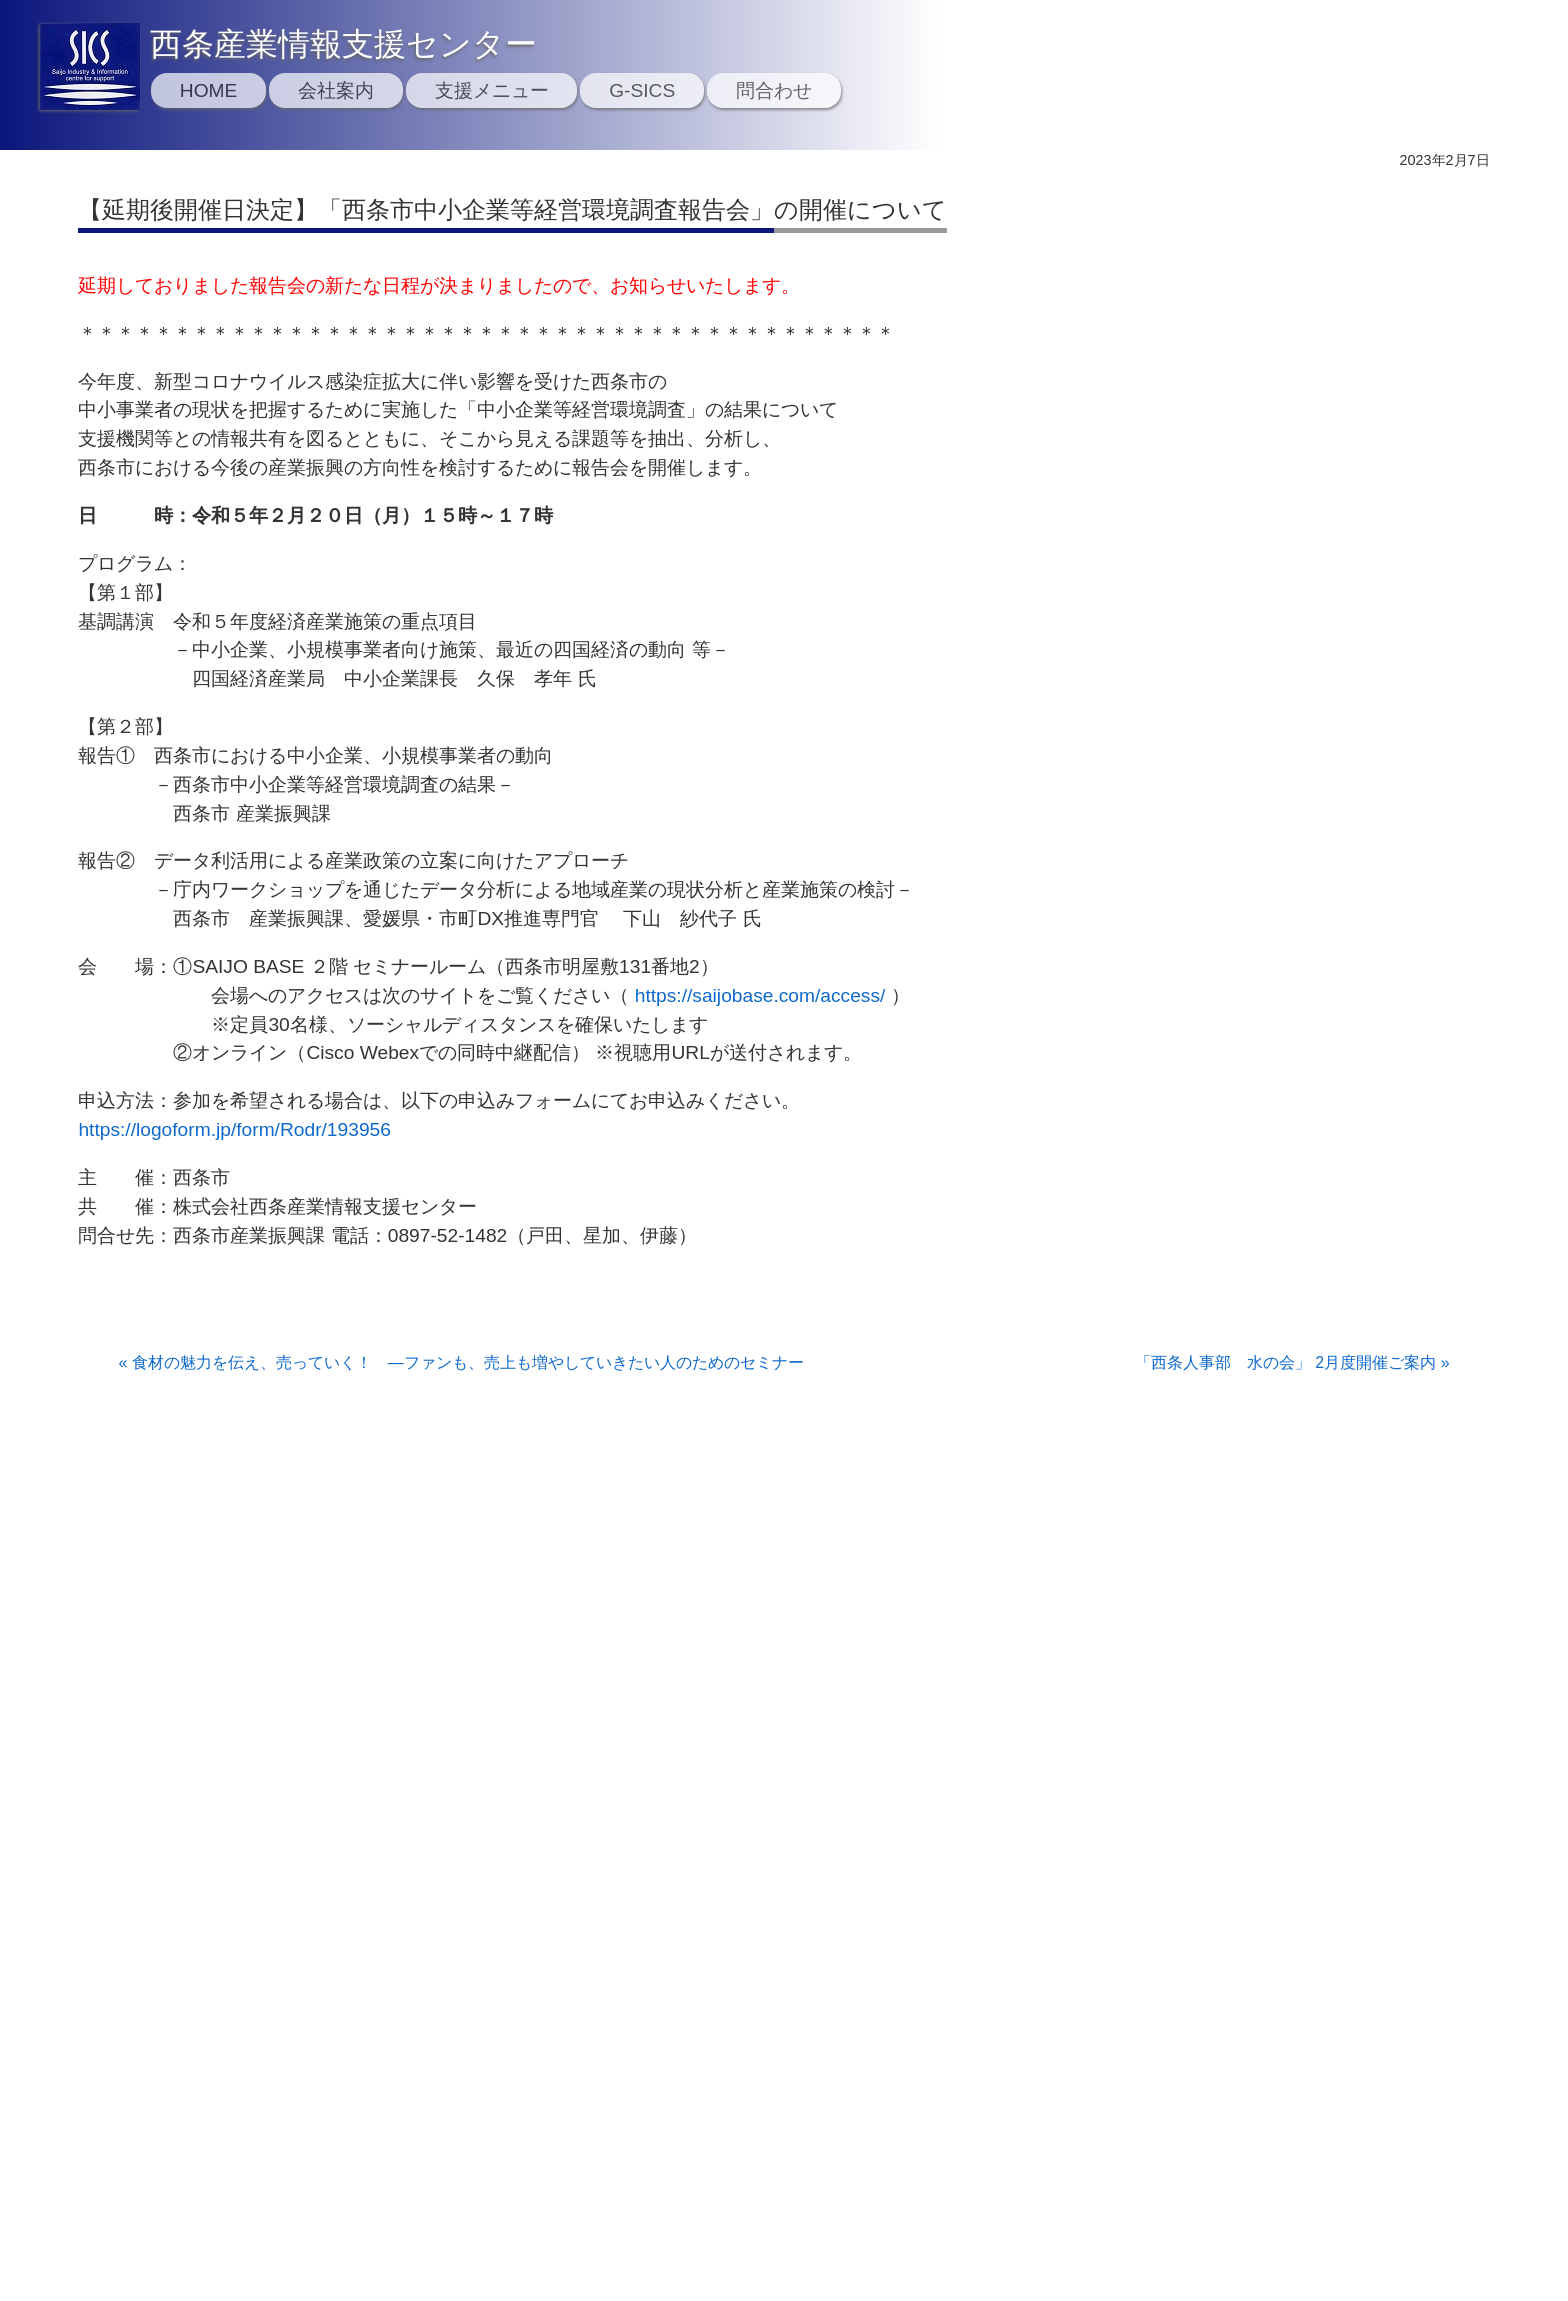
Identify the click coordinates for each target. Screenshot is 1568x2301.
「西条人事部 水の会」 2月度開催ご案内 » (1292, 1362)
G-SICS (642, 90)
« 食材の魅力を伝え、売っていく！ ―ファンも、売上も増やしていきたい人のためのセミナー (460, 1362)
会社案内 (336, 90)
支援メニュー (492, 90)
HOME (209, 90)
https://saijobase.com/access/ (760, 995)
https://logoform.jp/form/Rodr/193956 (234, 1129)
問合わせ (774, 90)
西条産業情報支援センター (343, 44)
